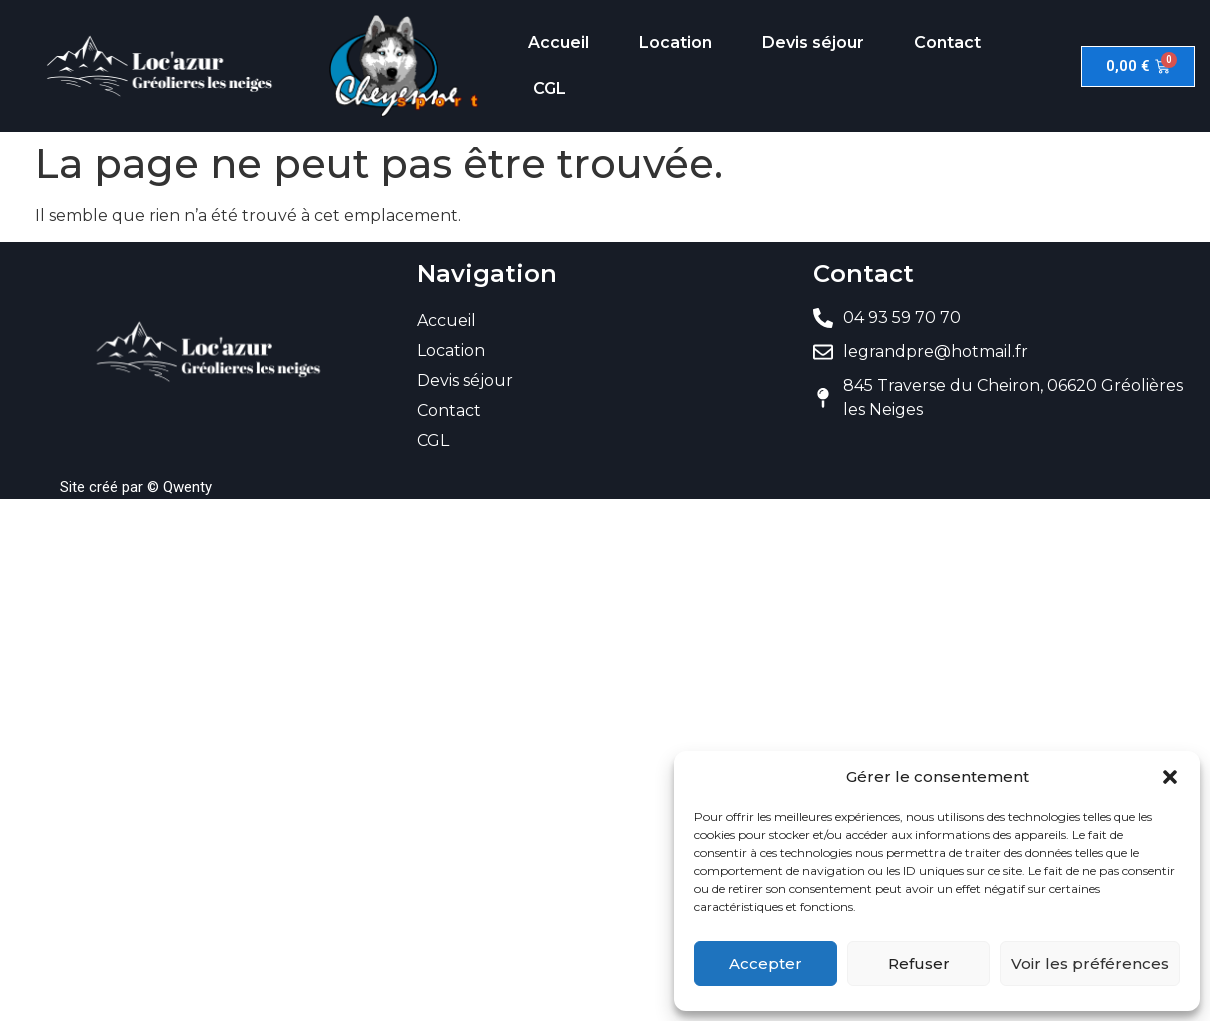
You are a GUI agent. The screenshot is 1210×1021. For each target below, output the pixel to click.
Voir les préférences (1090, 963)
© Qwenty (179, 487)
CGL (549, 88)
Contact (947, 42)
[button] (1170, 777)
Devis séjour (813, 42)
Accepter (765, 963)
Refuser (919, 963)
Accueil (558, 42)
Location (675, 42)
